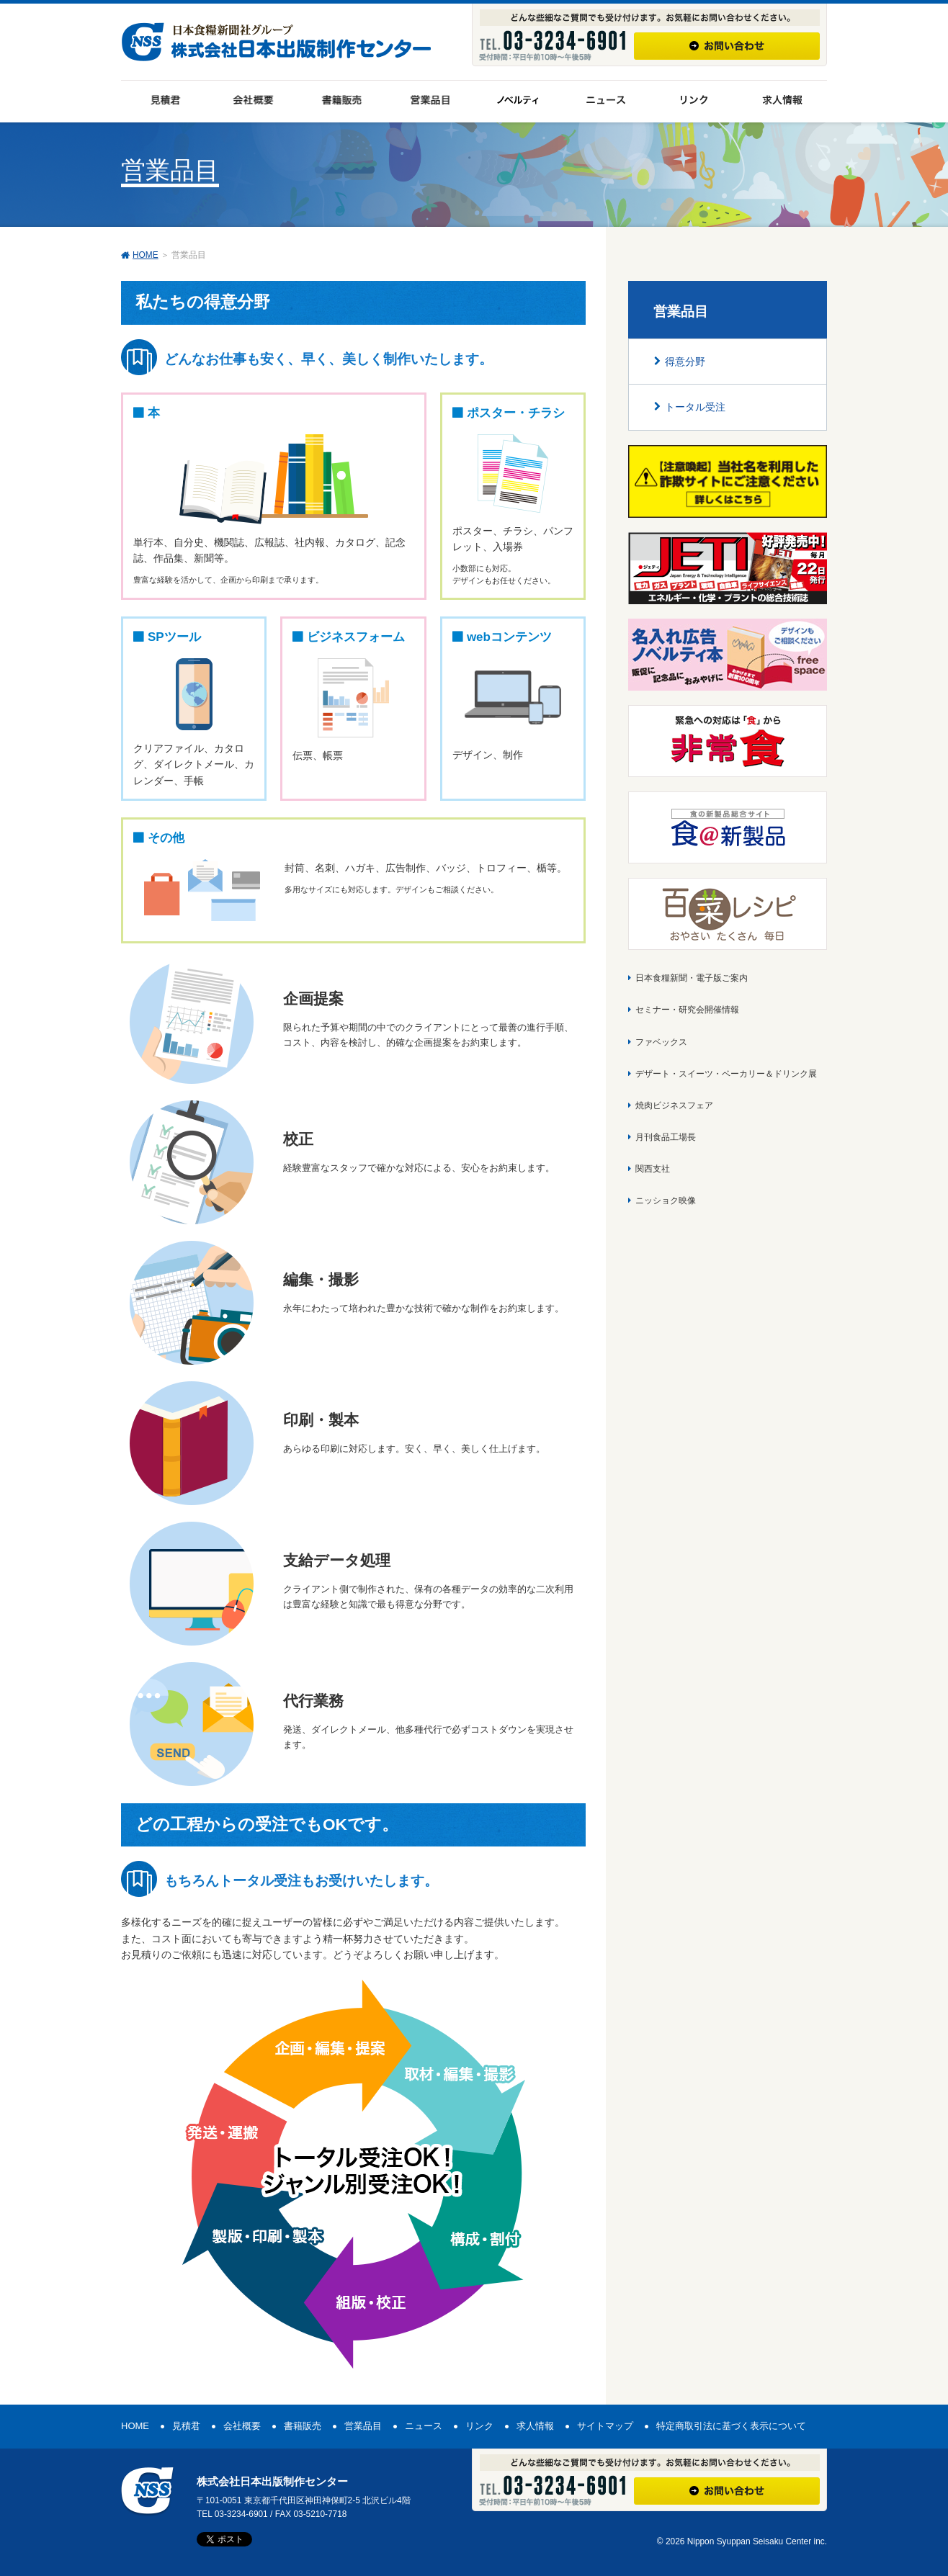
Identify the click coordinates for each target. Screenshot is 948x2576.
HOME (145, 255)
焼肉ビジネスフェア (674, 1105)
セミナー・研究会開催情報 (687, 1010)
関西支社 (652, 1169)
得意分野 (685, 361)
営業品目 (363, 2425)
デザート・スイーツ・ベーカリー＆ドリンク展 (726, 1074)
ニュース (423, 2425)
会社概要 (242, 2425)
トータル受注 (695, 407)
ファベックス (661, 1042)
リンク (479, 2425)
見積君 (186, 2425)
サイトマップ (605, 2425)
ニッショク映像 (665, 1200)
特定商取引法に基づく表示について (731, 2425)
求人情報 (535, 2425)
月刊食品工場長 (665, 1137)
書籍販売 (302, 2425)
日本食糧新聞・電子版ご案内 (691, 978)
